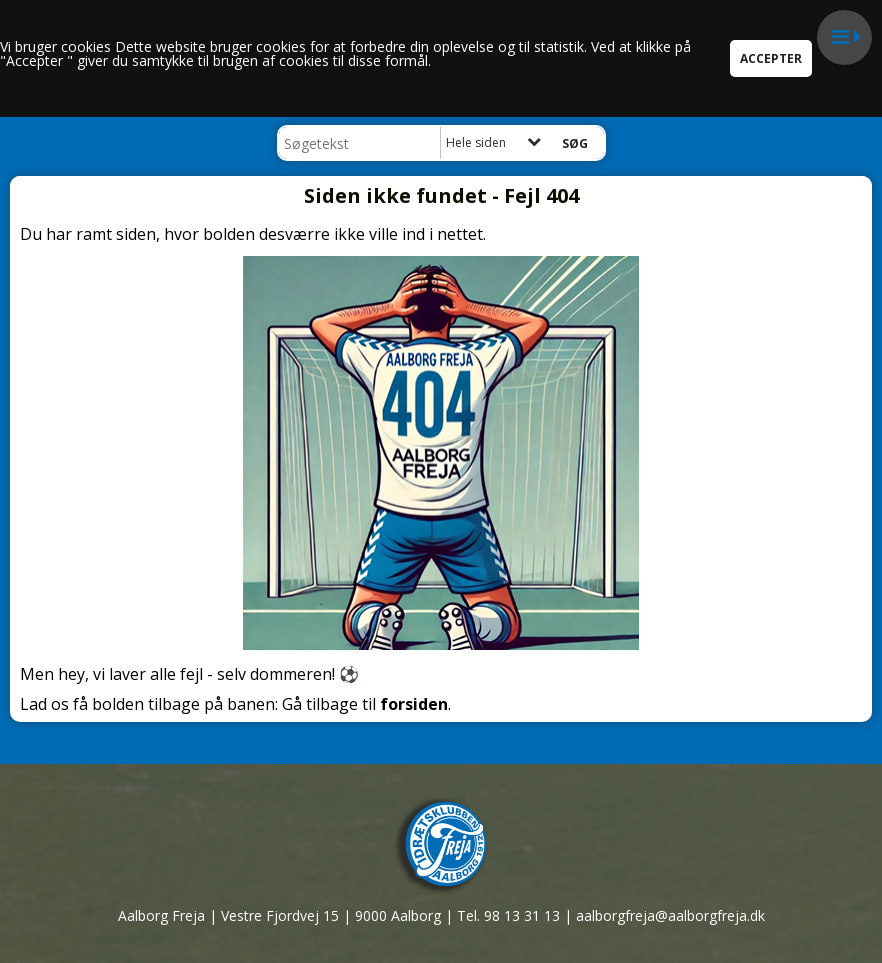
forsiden (414, 704)
